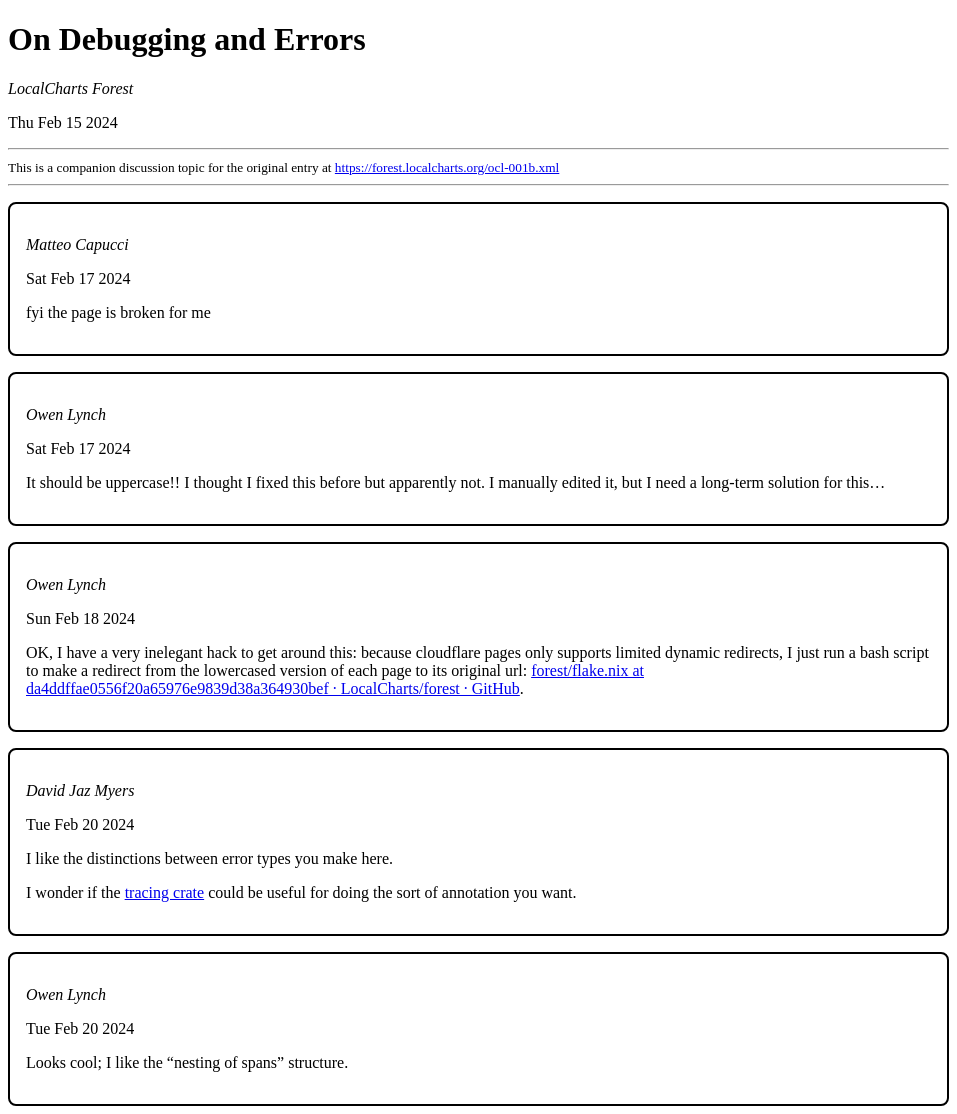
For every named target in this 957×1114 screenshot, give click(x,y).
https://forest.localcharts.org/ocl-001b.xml (447, 167)
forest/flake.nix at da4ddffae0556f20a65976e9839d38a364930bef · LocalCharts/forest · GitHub (335, 679)
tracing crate (165, 892)
